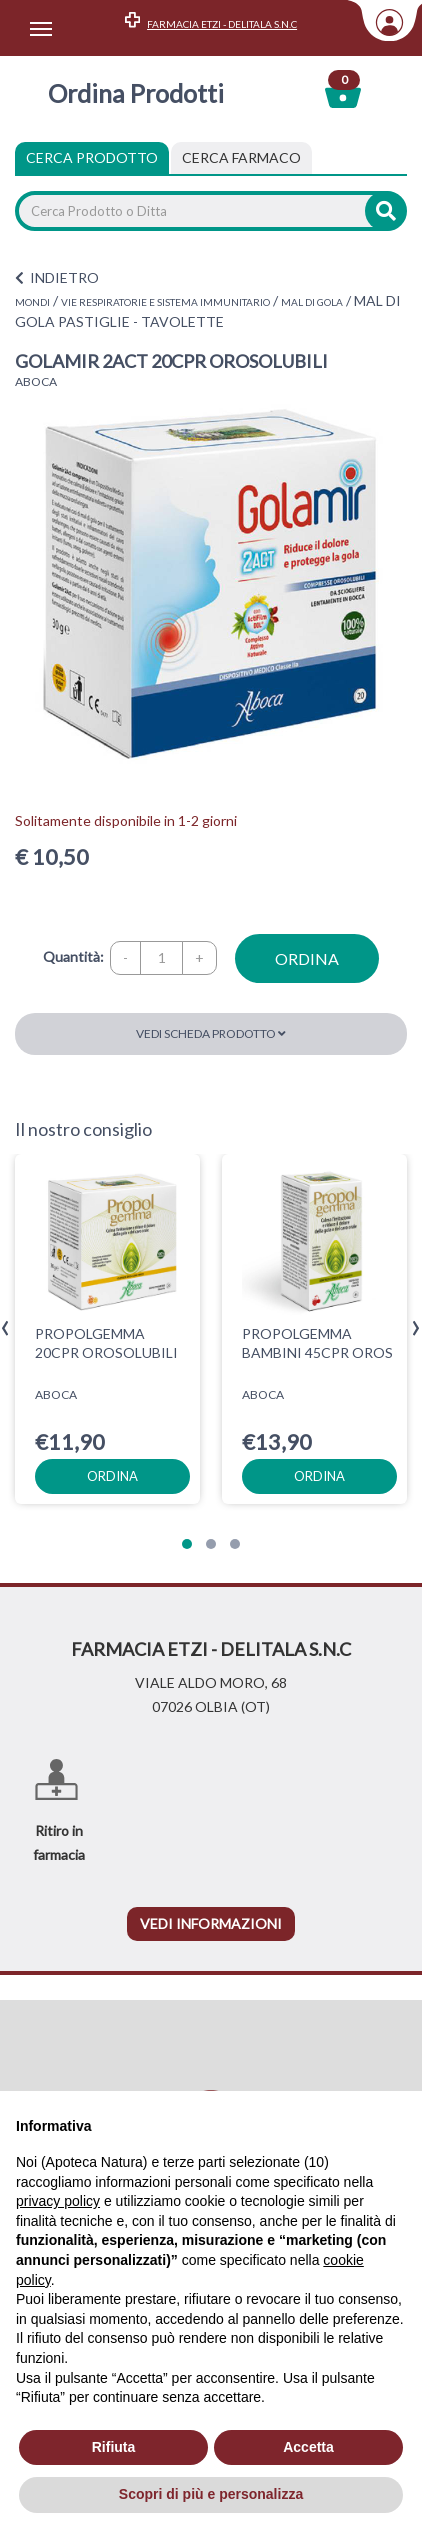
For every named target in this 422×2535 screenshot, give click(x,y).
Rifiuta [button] (114, 2447)
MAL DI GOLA (312, 302)
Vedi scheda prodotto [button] (211, 1033)
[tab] (241, 158)
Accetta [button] (308, 2447)
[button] (187, 1544)
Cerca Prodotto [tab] (92, 157)
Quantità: (73, 956)
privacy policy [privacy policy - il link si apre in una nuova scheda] (58, 2201)
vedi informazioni (211, 1923)
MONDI (32, 302)
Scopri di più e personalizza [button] (211, 2494)
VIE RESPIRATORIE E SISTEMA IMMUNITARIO (165, 302)
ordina (307, 958)
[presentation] (5, 1328)
